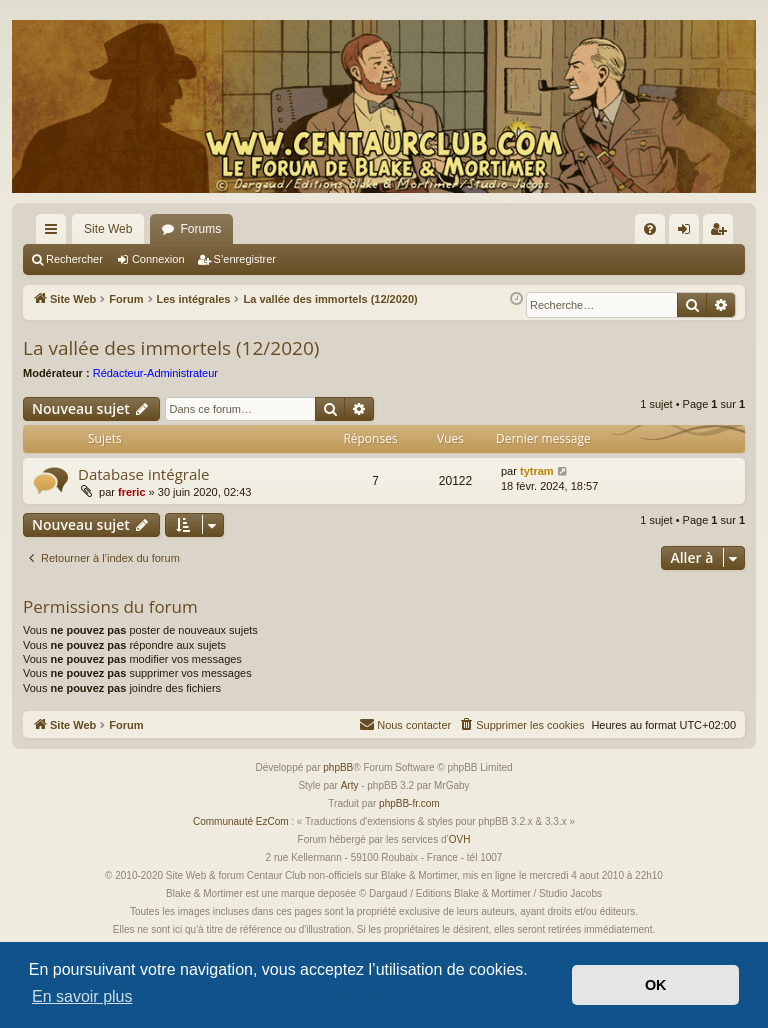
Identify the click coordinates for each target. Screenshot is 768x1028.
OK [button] (656, 985)
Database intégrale (143, 474)
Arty (350, 785)
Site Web (108, 229)
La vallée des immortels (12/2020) (171, 348)
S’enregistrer (245, 259)
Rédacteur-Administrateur (155, 373)
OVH (460, 839)
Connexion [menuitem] (688, 233)
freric (132, 492)
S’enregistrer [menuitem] (722, 233)
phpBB (338, 767)
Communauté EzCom (241, 821)
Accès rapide (55, 233)
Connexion (158, 259)
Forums (200, 229)
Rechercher (74, 259)
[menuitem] (650, 229)
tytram (537, 471)
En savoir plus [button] (82, 996)
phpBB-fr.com (409, 803)
